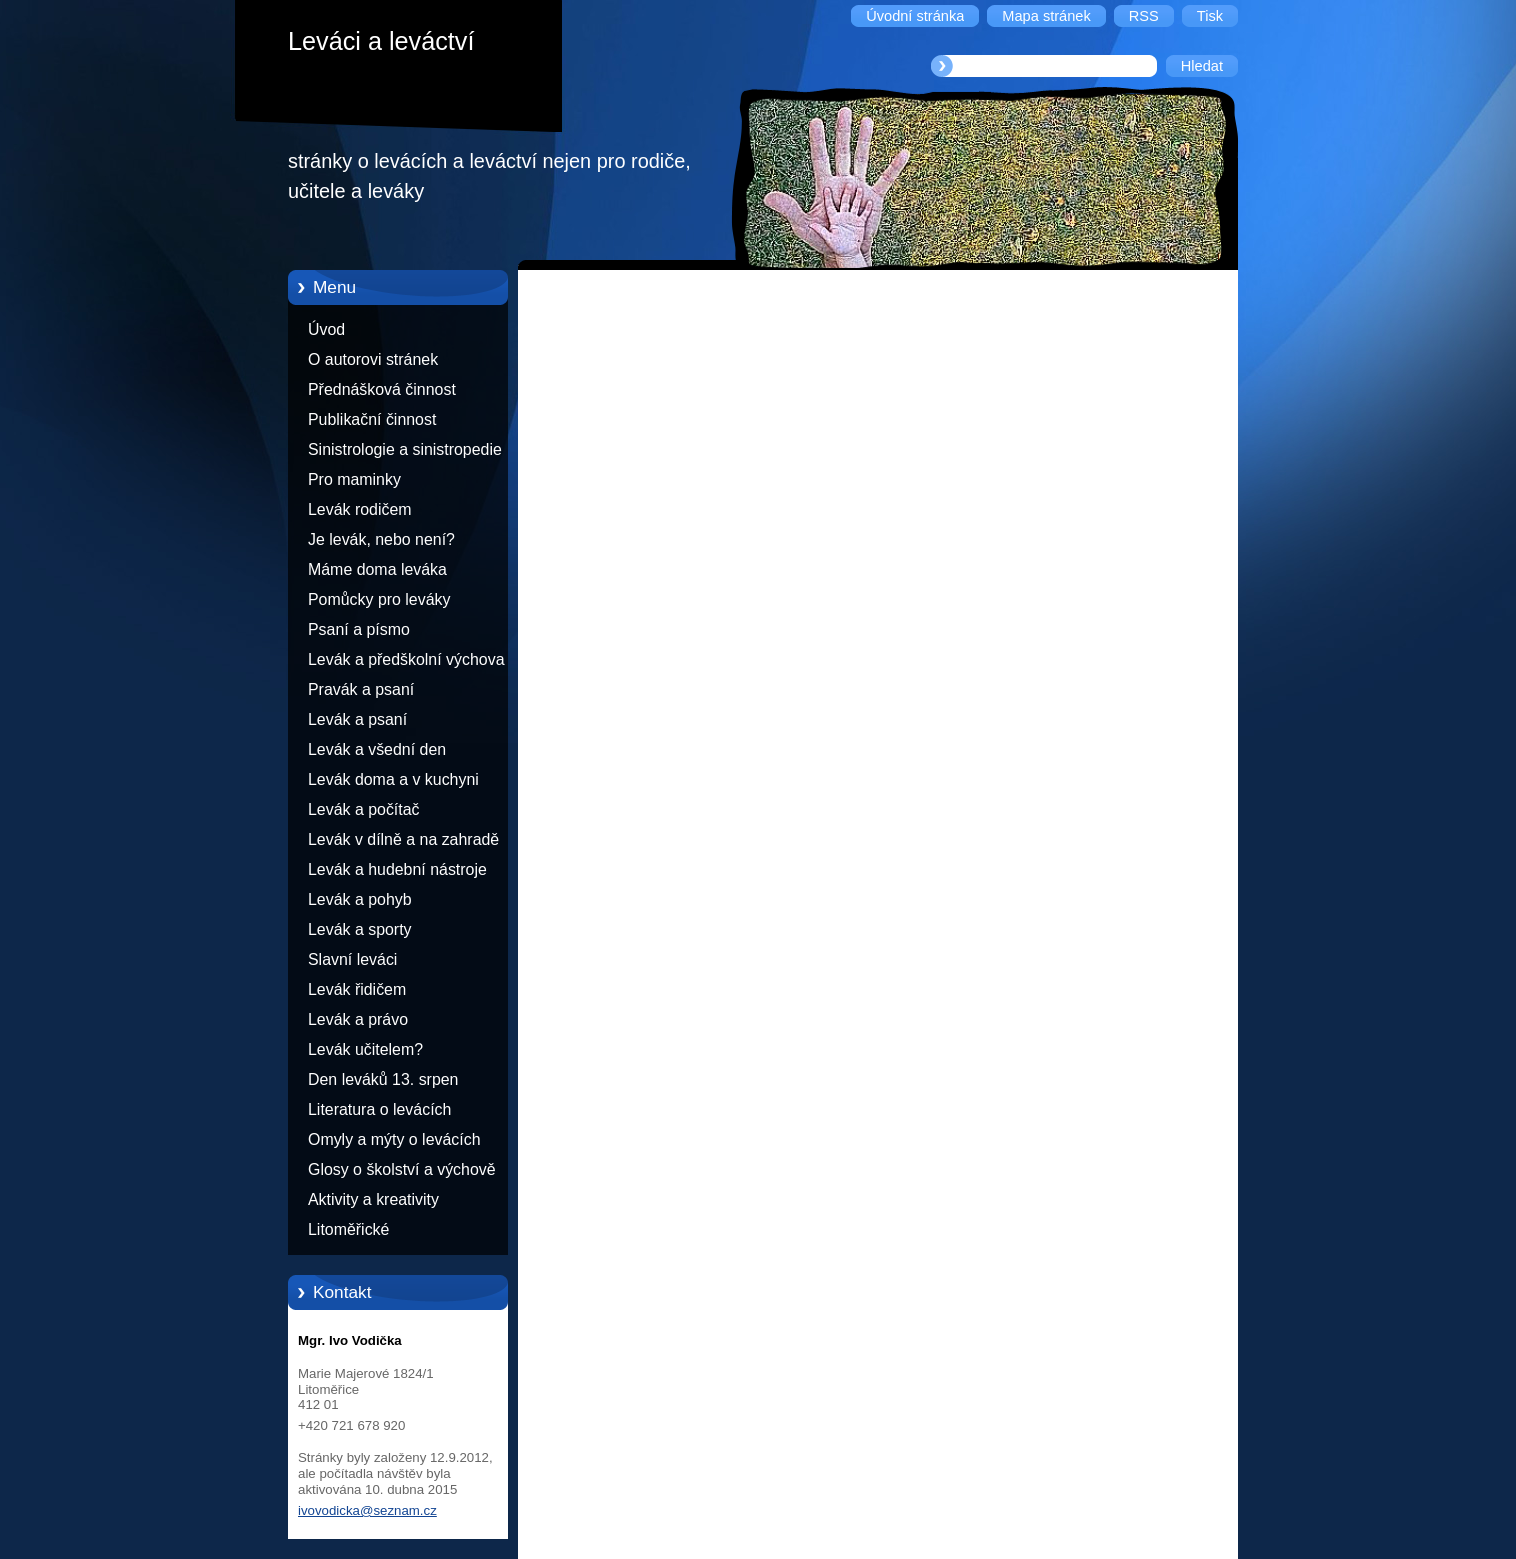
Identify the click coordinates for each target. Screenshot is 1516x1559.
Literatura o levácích (379, 1109)
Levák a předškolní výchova (406, 659)
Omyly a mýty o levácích (394, 1139)
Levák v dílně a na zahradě (403, 839)
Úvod (326, 329)
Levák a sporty (360, 929)
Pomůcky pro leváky (379, 599)
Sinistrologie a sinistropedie (405, 449)
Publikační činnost (372, 419)
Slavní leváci (352, 959)
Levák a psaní (357, 719)
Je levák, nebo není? (381, 539)
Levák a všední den (377, 749)
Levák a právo (358, 1019)
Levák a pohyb (360, 899)
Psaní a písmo (359, 629)
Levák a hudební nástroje (397, 869)
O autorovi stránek (373, 359)
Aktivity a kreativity (373, 1199)
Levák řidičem (357, 989)
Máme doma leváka (377, 569)
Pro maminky (354, 479)
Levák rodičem (360, 509)
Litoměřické (348, 1229)
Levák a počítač (364, 809)
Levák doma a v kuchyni (393, 779)
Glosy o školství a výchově (402, 1169)
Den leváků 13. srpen (383, 1079)
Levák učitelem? (365, 1049)
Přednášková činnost (382, 389)
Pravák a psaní (361, 689)
